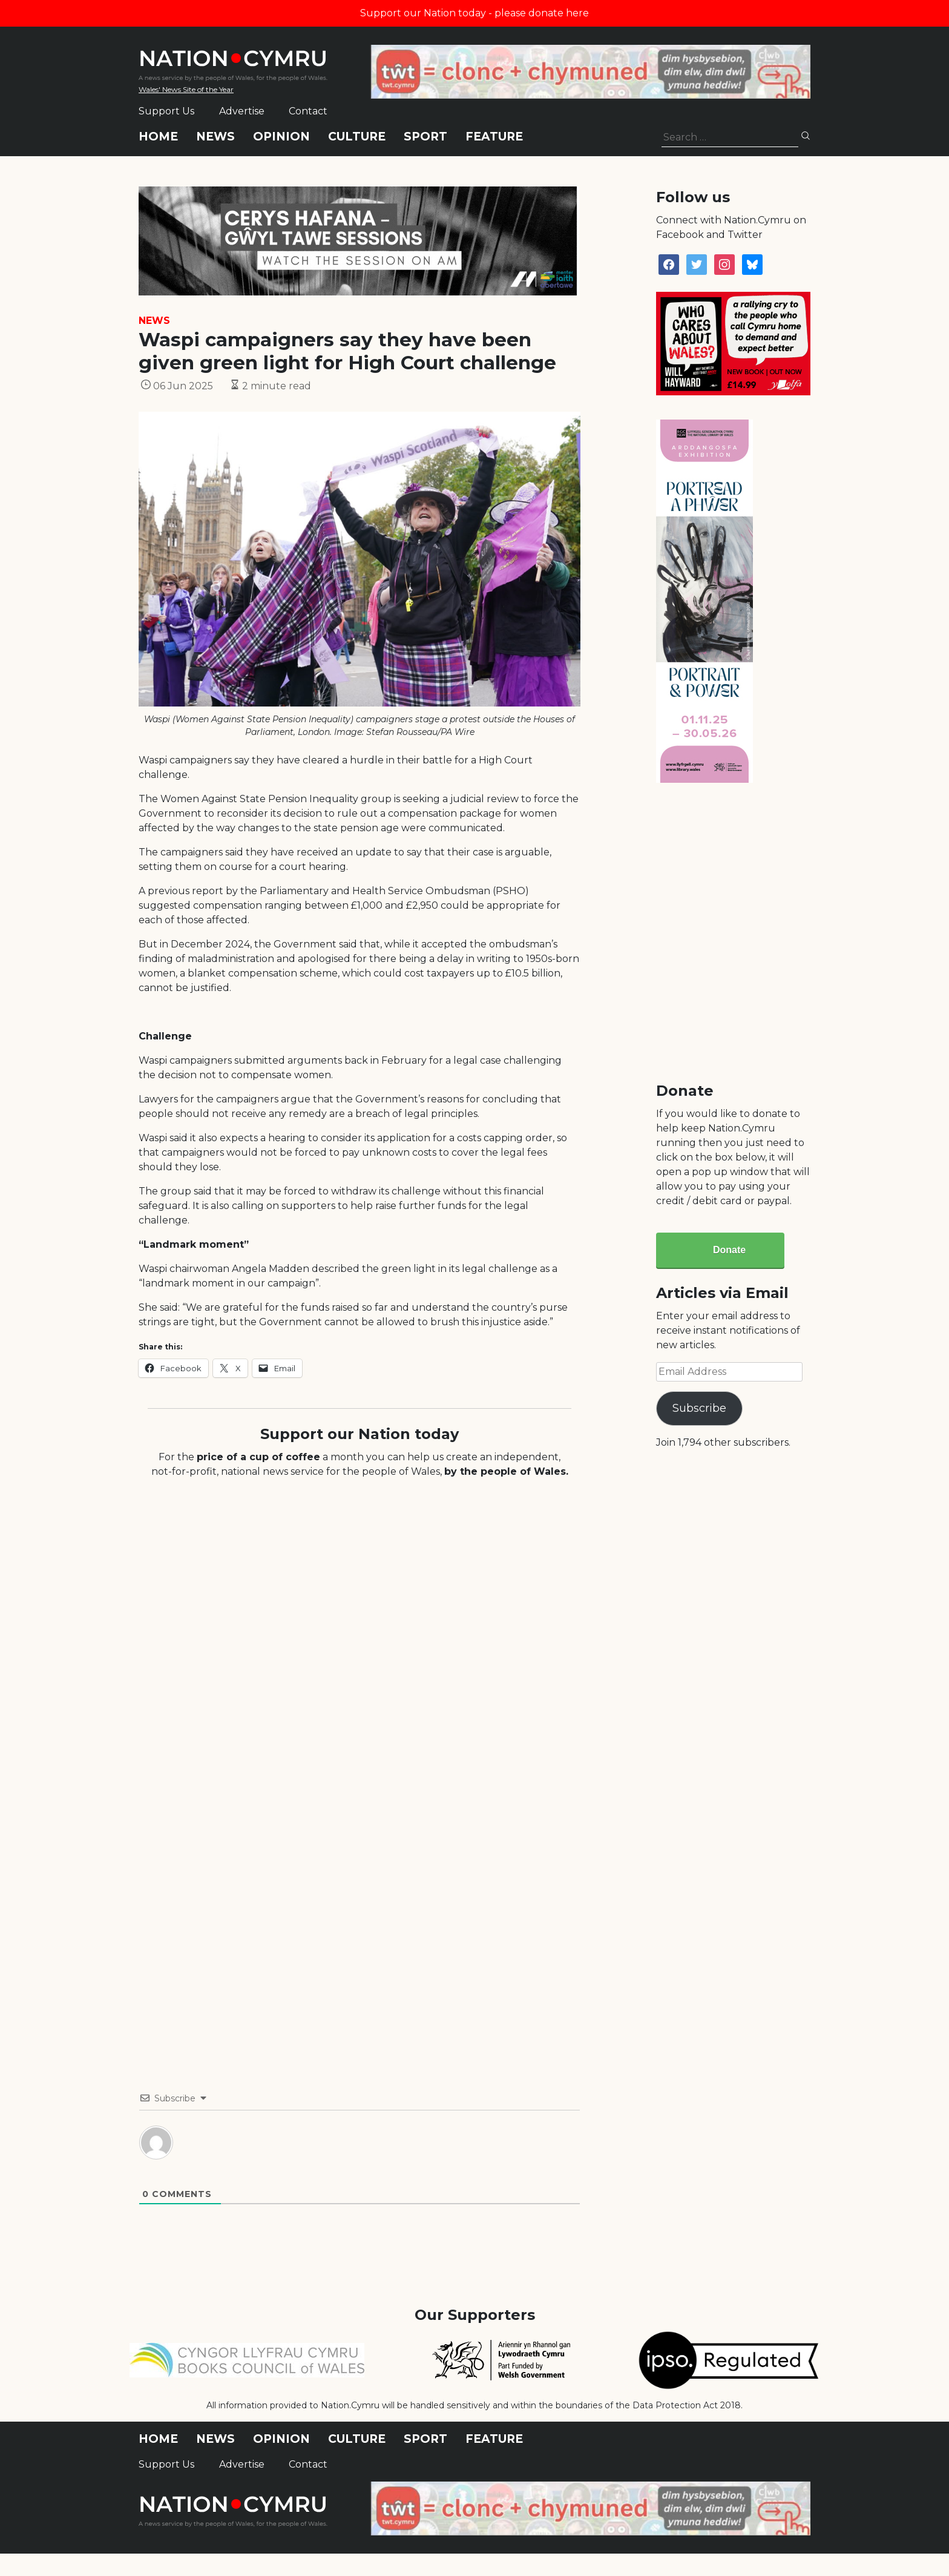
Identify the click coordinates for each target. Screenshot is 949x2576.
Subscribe (699, 1408)
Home (158, 136)
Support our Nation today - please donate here (474, 13)
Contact (308, 111)
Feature (494, 136)
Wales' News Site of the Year (186, 89)
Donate (729, 1250)
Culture (357, 136)
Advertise (241, 111)
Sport (425, 136)
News (215, 136)
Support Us (166, 111)
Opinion (281, 136)
